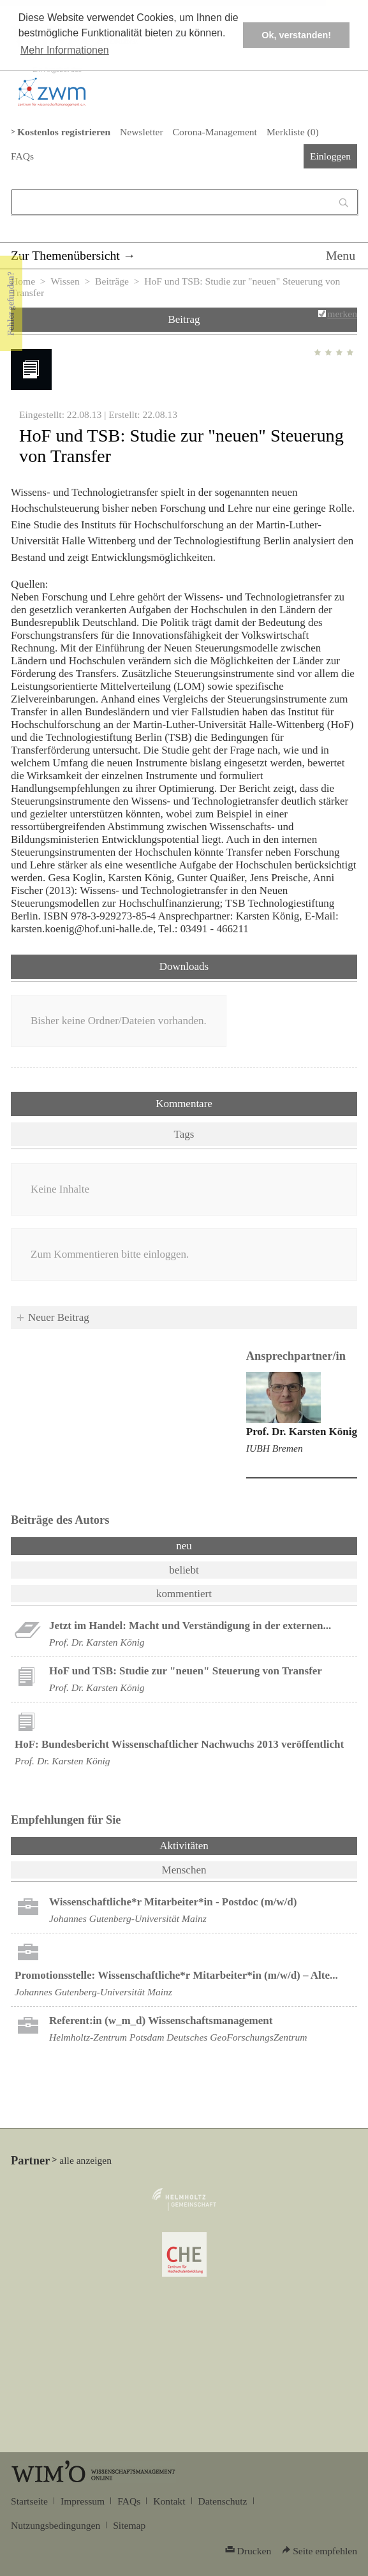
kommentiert (184, 1594)
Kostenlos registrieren (63, 131)
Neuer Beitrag (58, 1317)
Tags (184, 1134)
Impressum (83, 2501)
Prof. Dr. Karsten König (301, 1432)
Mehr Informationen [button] (64, 50)
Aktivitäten (217, 1845)
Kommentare (184, 1104)
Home (23, 281)
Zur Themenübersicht (65, 255)
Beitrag (184, 319)
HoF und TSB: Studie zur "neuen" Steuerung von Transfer (185, 1671)
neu (184, 1546)
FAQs (22, 156)
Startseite (29, 2501)
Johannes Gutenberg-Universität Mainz (128, 1918)
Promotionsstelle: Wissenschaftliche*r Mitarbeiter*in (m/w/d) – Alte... (176, 1975)
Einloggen (330, 156)
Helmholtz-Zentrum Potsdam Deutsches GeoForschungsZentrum (178, 2037)
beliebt (183, 1570)
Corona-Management (215, 131)
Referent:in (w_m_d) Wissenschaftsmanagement (160, 2020)
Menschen (184, 1870)
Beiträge (112, 281)
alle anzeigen (85, 2160)
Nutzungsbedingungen (55, 2525)
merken (342, 313)
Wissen (64, 281)
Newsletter (141, 131)
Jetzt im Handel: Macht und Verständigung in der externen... (190, 1625)
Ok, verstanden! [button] (296, 35)
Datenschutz (222, 2501)
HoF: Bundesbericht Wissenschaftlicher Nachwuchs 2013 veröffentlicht (179, 1744)
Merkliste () (293, 131)
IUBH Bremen (274, 1448)
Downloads (184, 966)
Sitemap (129, 2525)
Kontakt (169, 2501)
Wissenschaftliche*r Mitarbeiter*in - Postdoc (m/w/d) (173, 1902)
